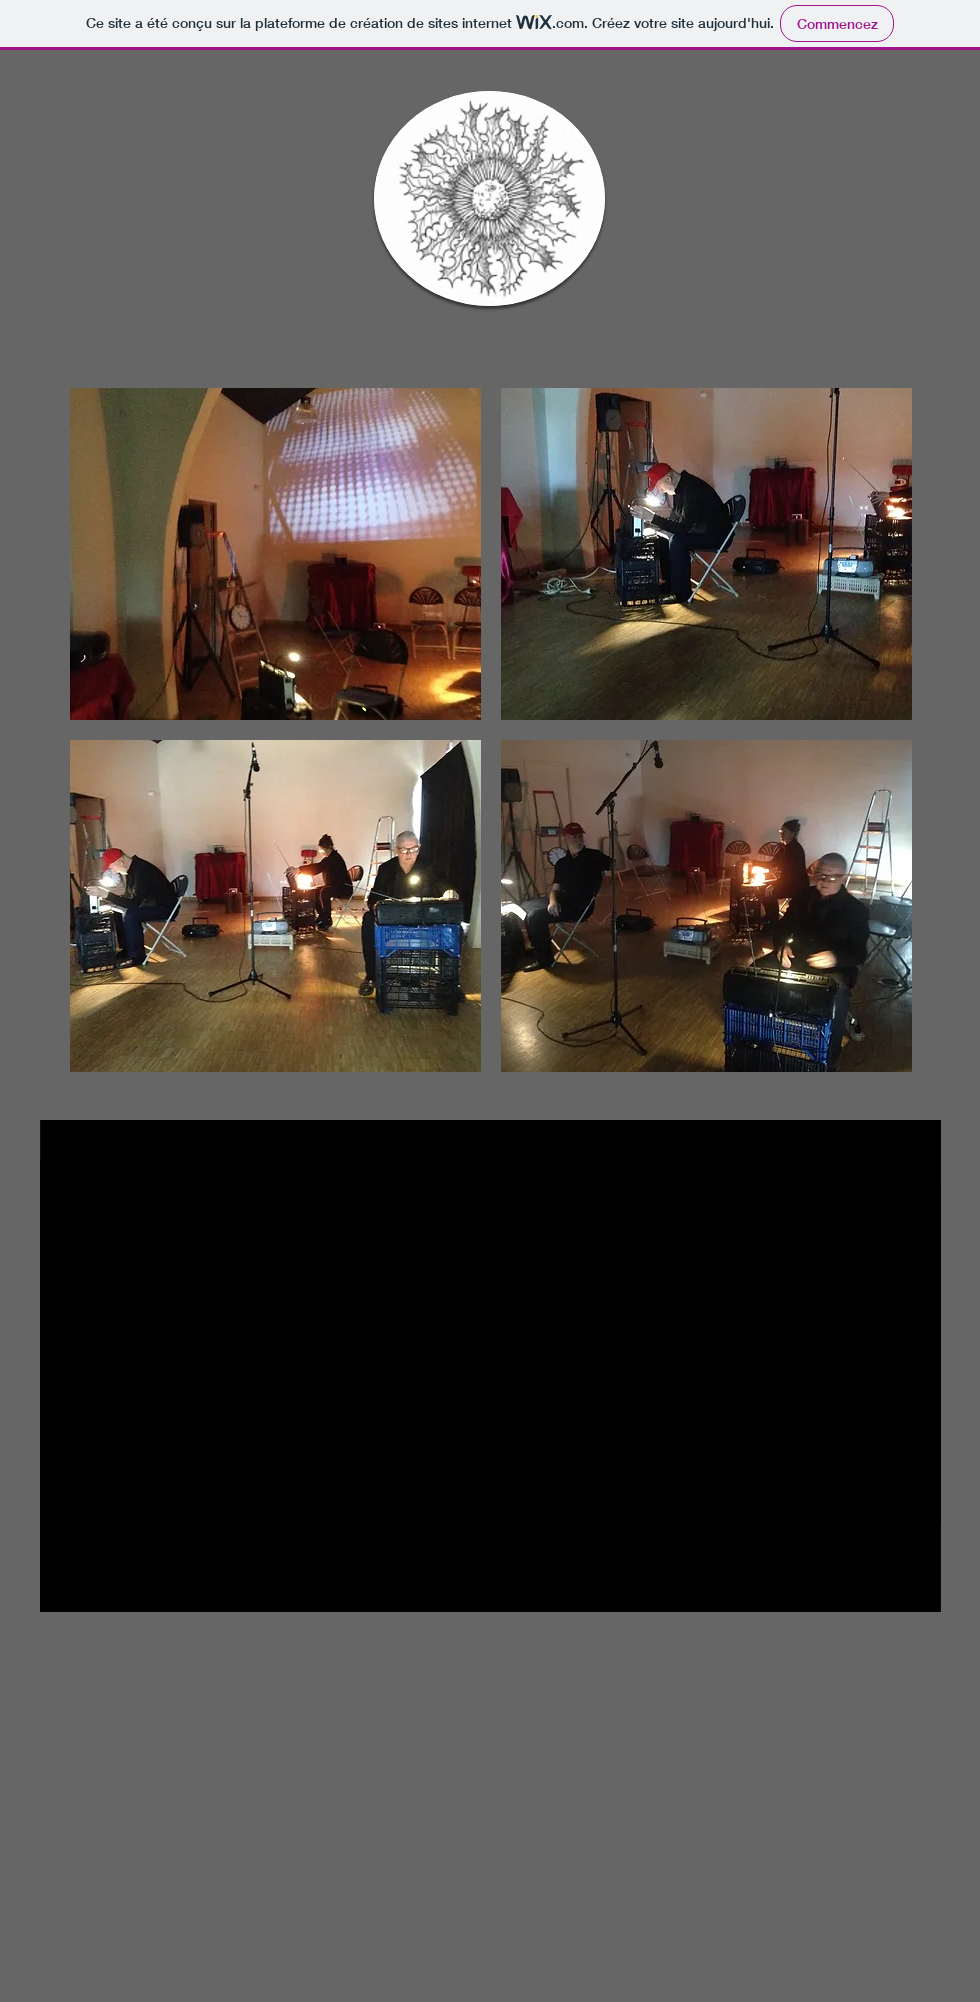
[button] (275, 554)
